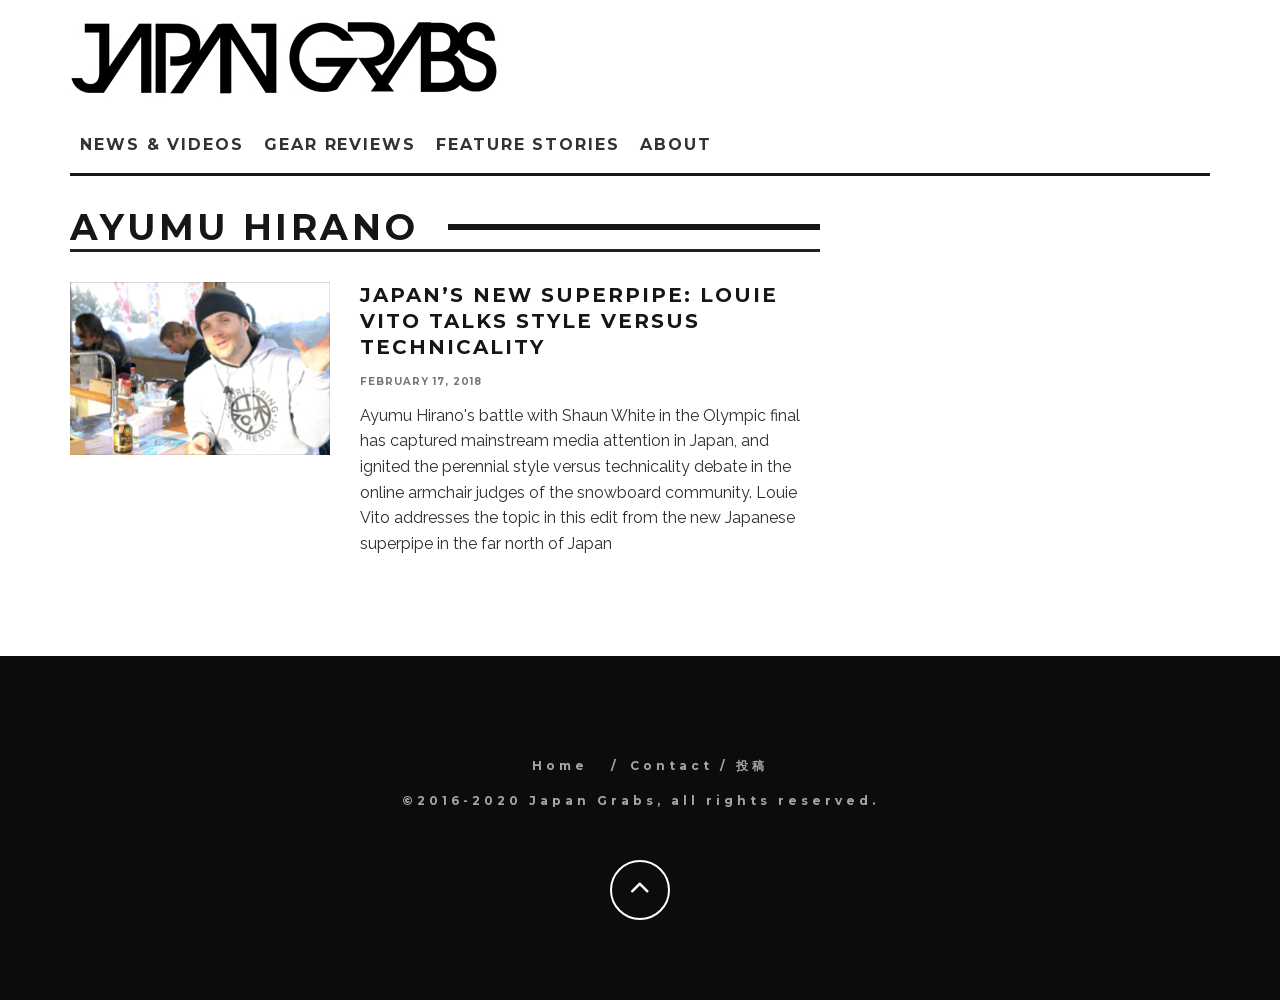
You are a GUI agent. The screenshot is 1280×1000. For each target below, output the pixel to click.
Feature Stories (528, 144)
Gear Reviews (340, 144)
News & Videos (162, 144)
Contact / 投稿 (699, 765)
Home (560, 765)
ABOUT (676, 144)
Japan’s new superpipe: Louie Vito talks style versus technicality (569, 321)
